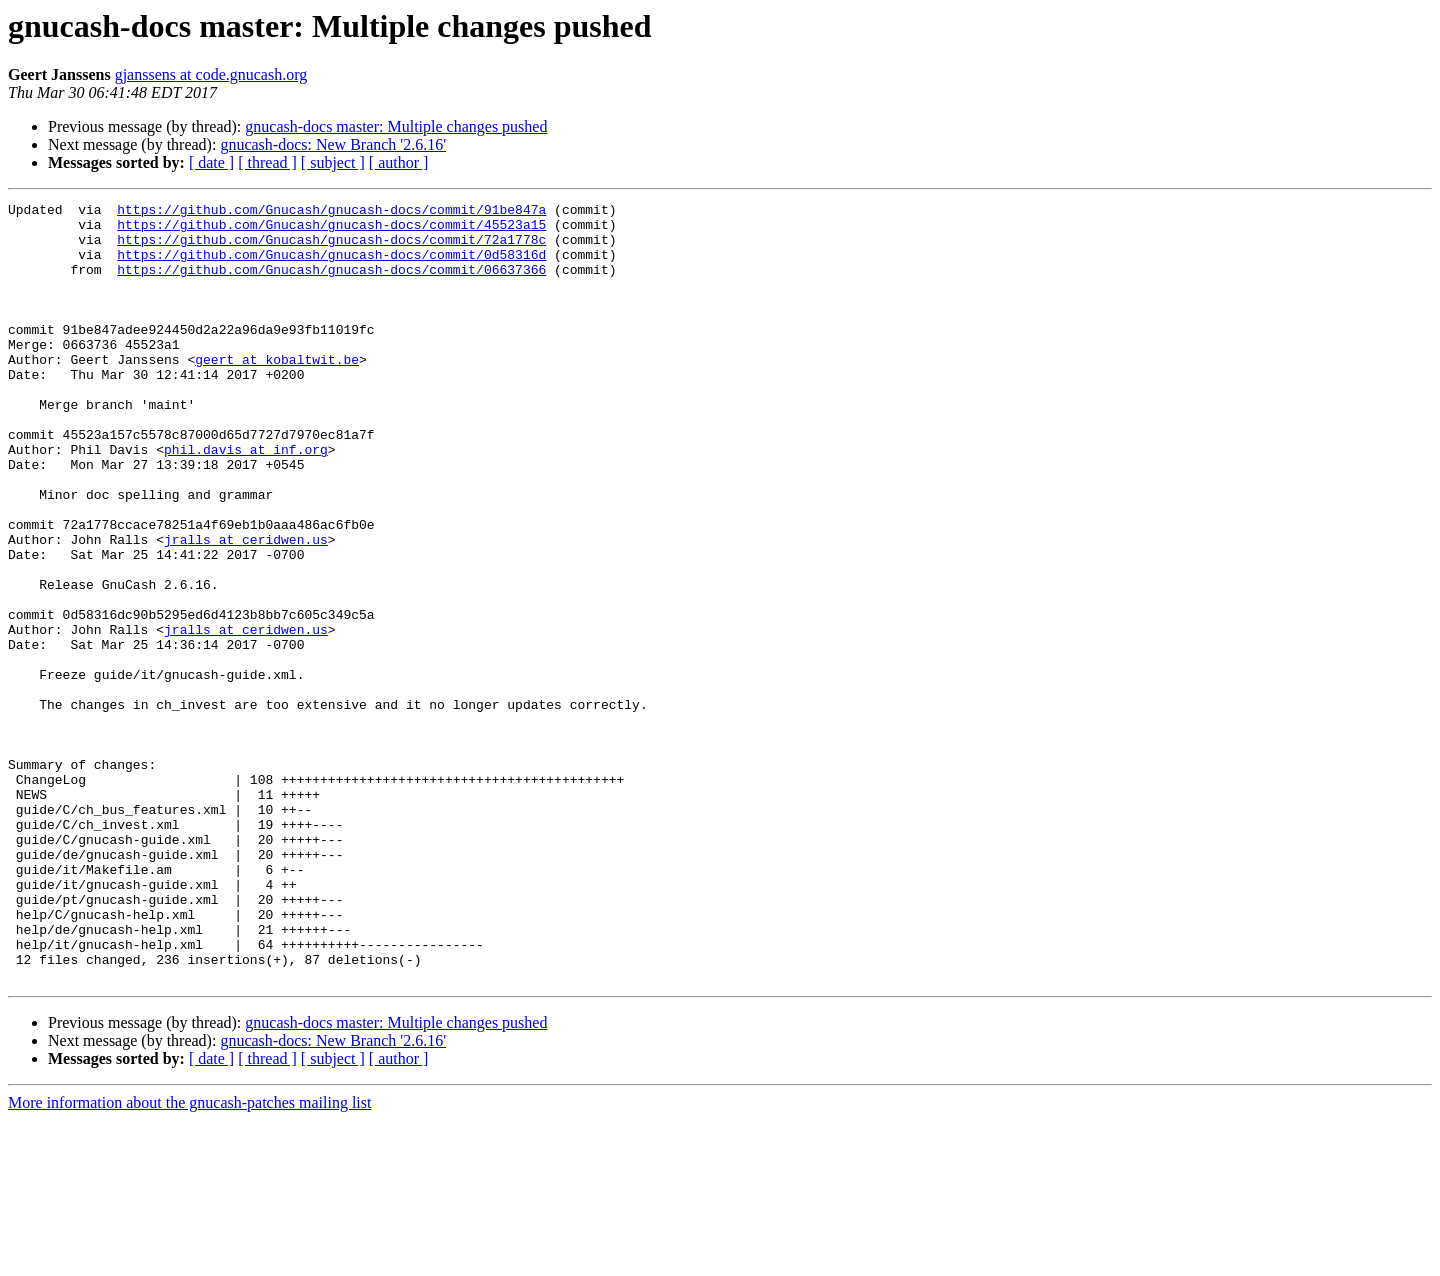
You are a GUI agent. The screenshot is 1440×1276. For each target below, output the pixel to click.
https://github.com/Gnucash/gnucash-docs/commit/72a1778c (331, 248)
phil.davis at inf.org (246, 500)
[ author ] (399, 162)
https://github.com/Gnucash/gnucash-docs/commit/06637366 (331, 284)
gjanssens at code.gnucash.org (211, 74)
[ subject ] (333, 162)
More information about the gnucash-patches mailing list (189, 1258)
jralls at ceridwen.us (246, 608)
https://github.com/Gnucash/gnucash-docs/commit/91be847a (331, 212)
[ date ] (211, 162)
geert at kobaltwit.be (277, 392)
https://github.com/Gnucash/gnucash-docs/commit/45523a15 (331, 230)
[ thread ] (267, 162)
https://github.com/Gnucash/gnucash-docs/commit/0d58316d (331, 266)
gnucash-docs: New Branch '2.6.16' (333, 144)
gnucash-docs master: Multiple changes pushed (396, 126)
